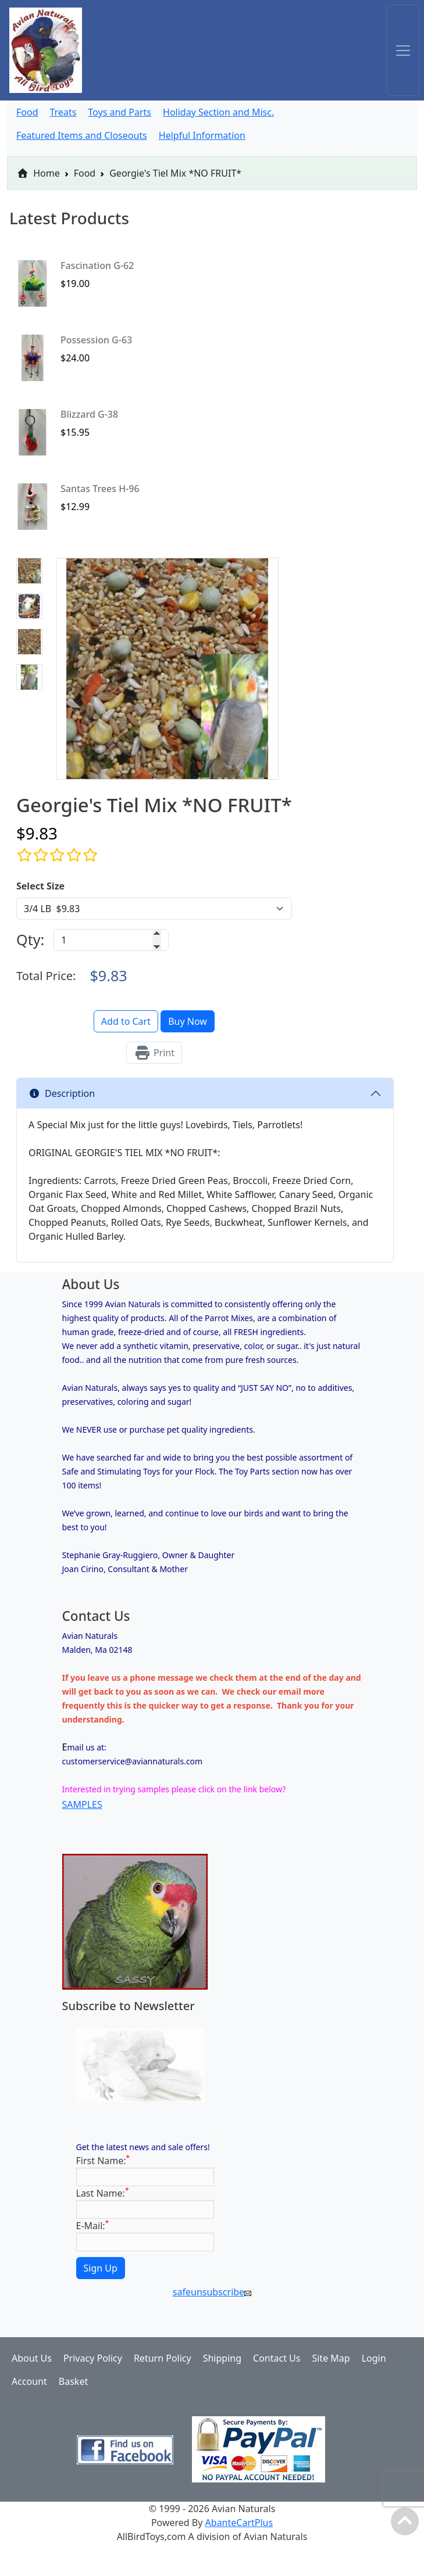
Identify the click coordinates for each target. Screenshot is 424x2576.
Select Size (40, 886)
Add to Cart (126, 1021)
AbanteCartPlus (239, 2522)
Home (38, 173)
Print (154, 1053)
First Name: (103, 2160)
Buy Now (187, 1021)
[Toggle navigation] (403, 50)
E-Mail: (92, 2225)
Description (61, 1093)
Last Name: (102, 2193)
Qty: (30, 939)
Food (85, 173)
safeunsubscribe (212, 2292)
